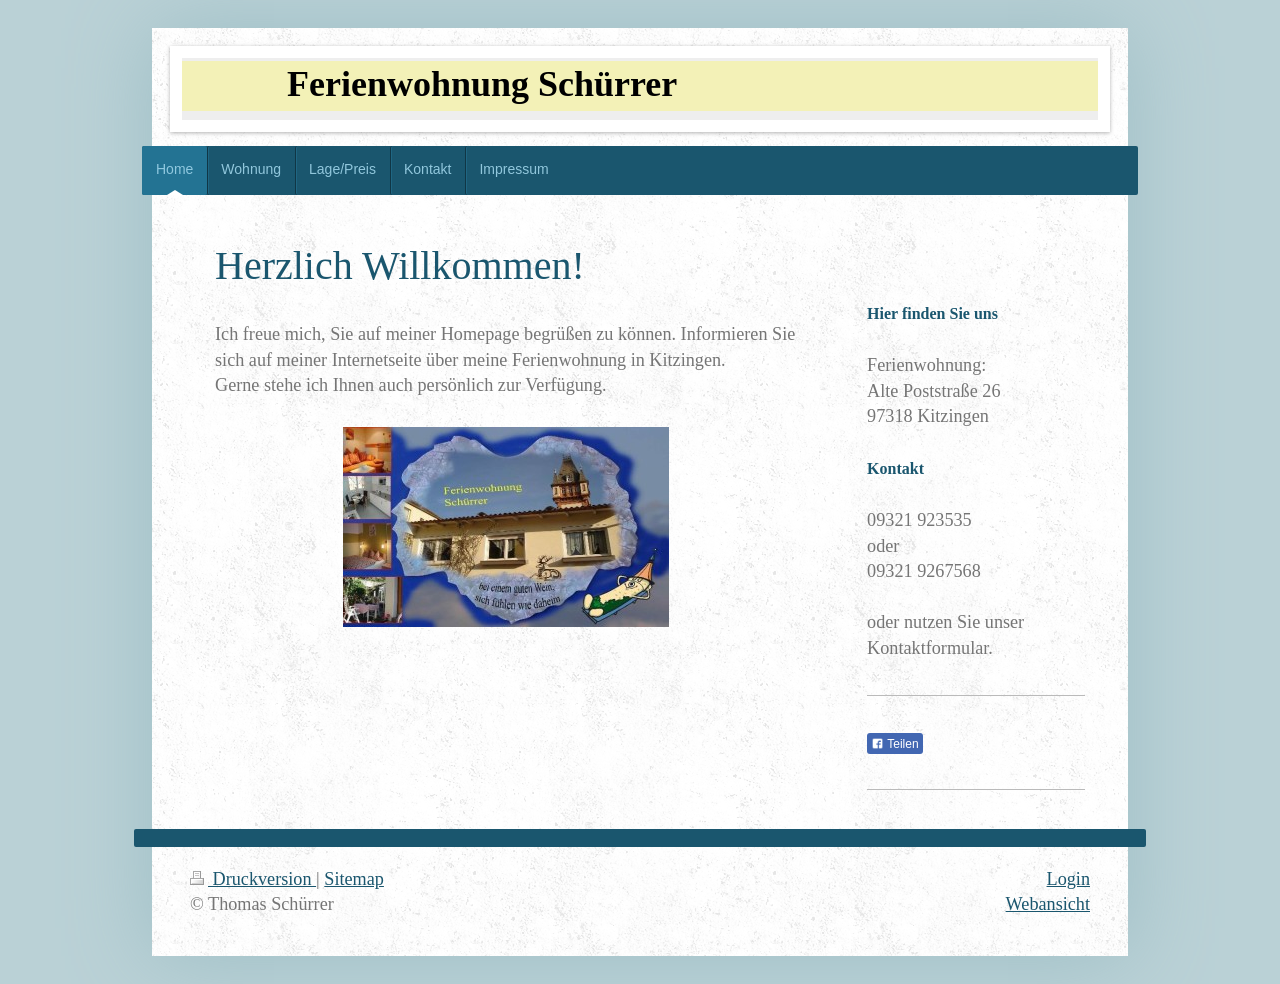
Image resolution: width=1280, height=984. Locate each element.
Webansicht (1048, 904)
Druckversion (253, 879)
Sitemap (354, 879)
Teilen (894, 744)
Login (1068, 879)
